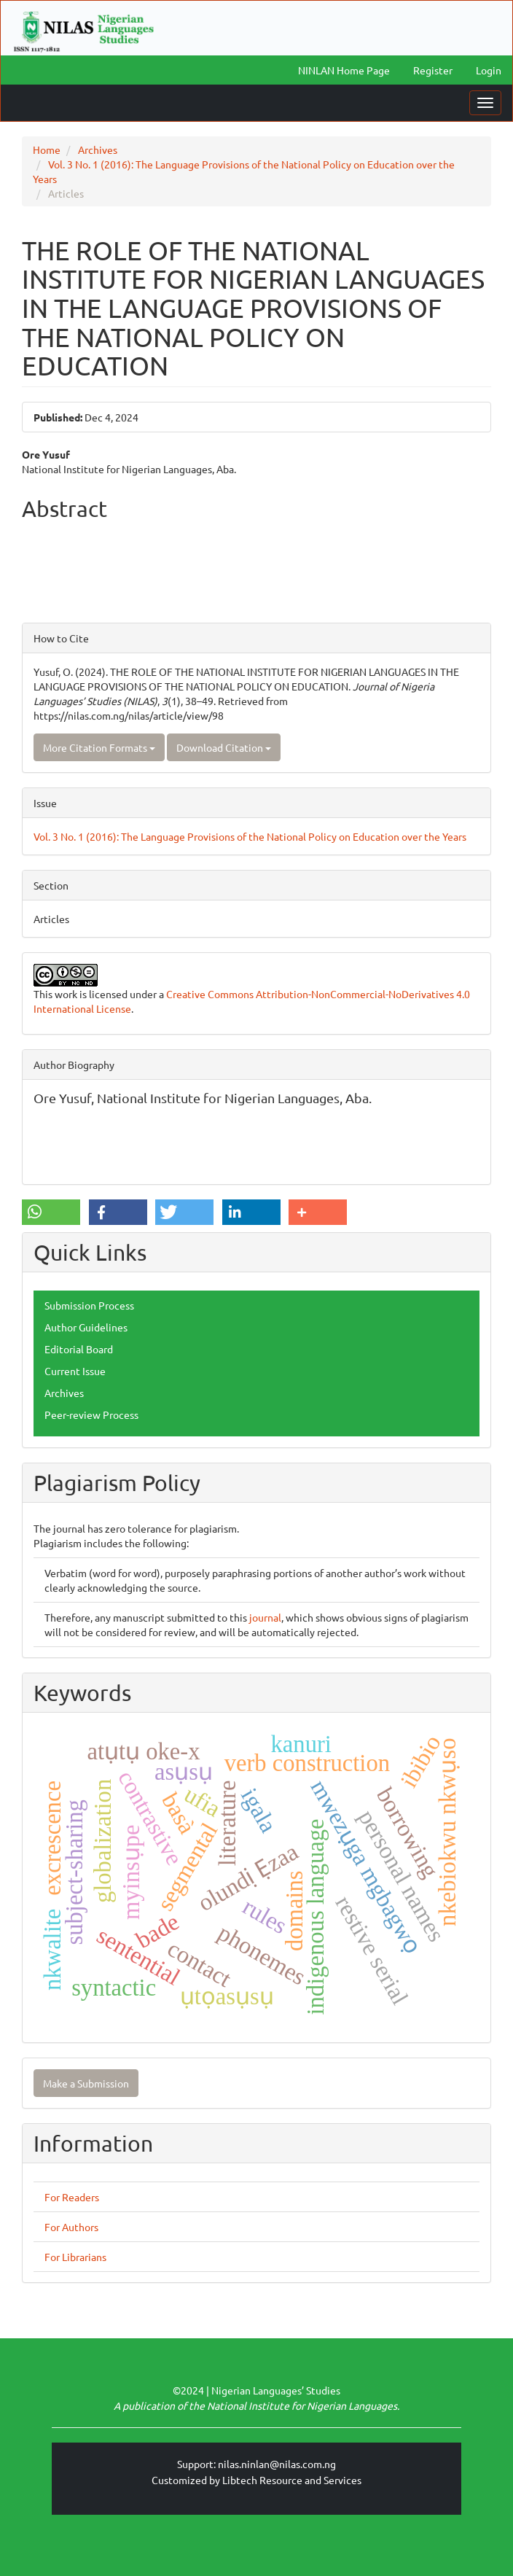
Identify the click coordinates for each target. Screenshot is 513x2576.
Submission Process (89, 1305)
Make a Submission (86, 2083)
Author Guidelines (86, 1327)
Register (433, 70)
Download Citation (223, 747)
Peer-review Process (91, 1414)
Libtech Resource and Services (291, 2479)
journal (265, 1617)
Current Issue (75, 1370)
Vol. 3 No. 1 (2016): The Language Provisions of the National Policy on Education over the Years (250, 836)
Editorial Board (78, 1348)
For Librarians (75, 2256)
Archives (97, 149)
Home (46, 149)
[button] (51, 1212)
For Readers (71, 2196)
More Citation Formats (99, 747)
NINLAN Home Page (344, 70)
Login (488, 70)
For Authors (71, 2226)
